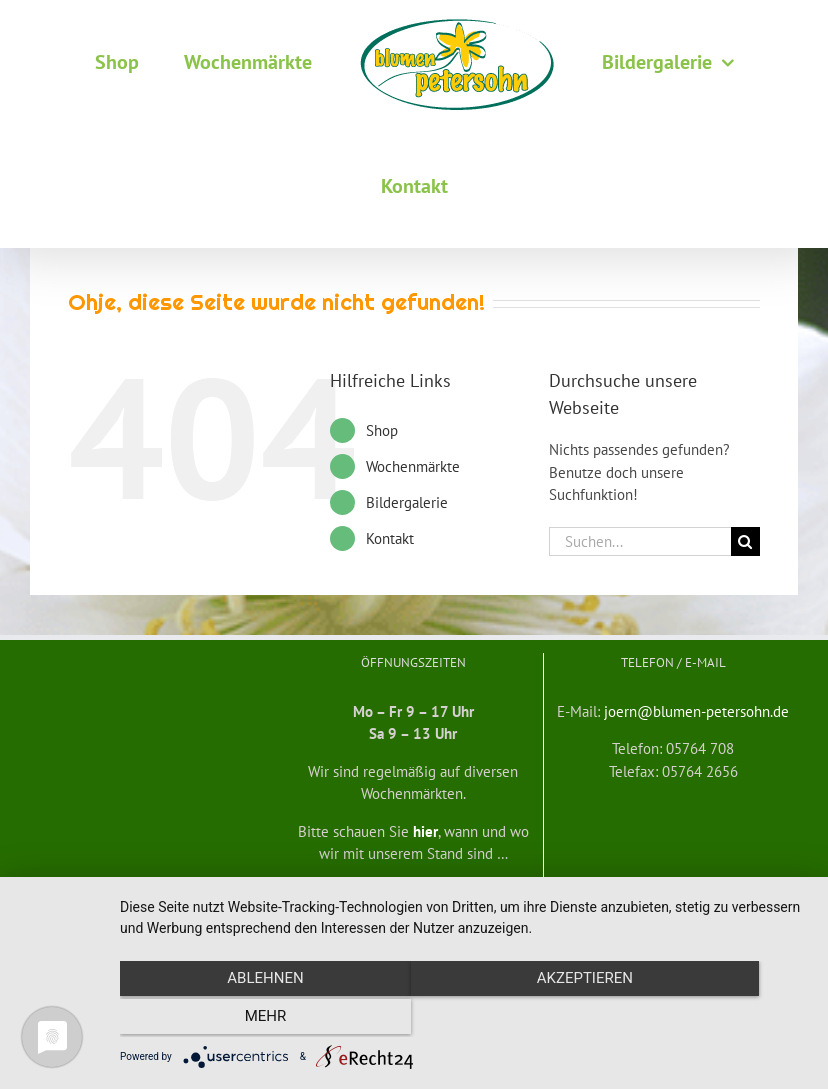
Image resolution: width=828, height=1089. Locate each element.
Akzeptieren (464, 1020)
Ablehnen (223, 1020)
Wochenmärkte (413, 466)
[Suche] (745, 541)
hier (425, 831)
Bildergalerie (407, 502)
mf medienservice (566, 908)
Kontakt (390, 538)
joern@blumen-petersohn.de (696, 711)
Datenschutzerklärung (676, 908)
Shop (382, 430)
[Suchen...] (639, 541)
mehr (705, 1020)
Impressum (768, 908)
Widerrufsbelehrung (269, 908)
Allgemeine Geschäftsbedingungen (121, 908)
